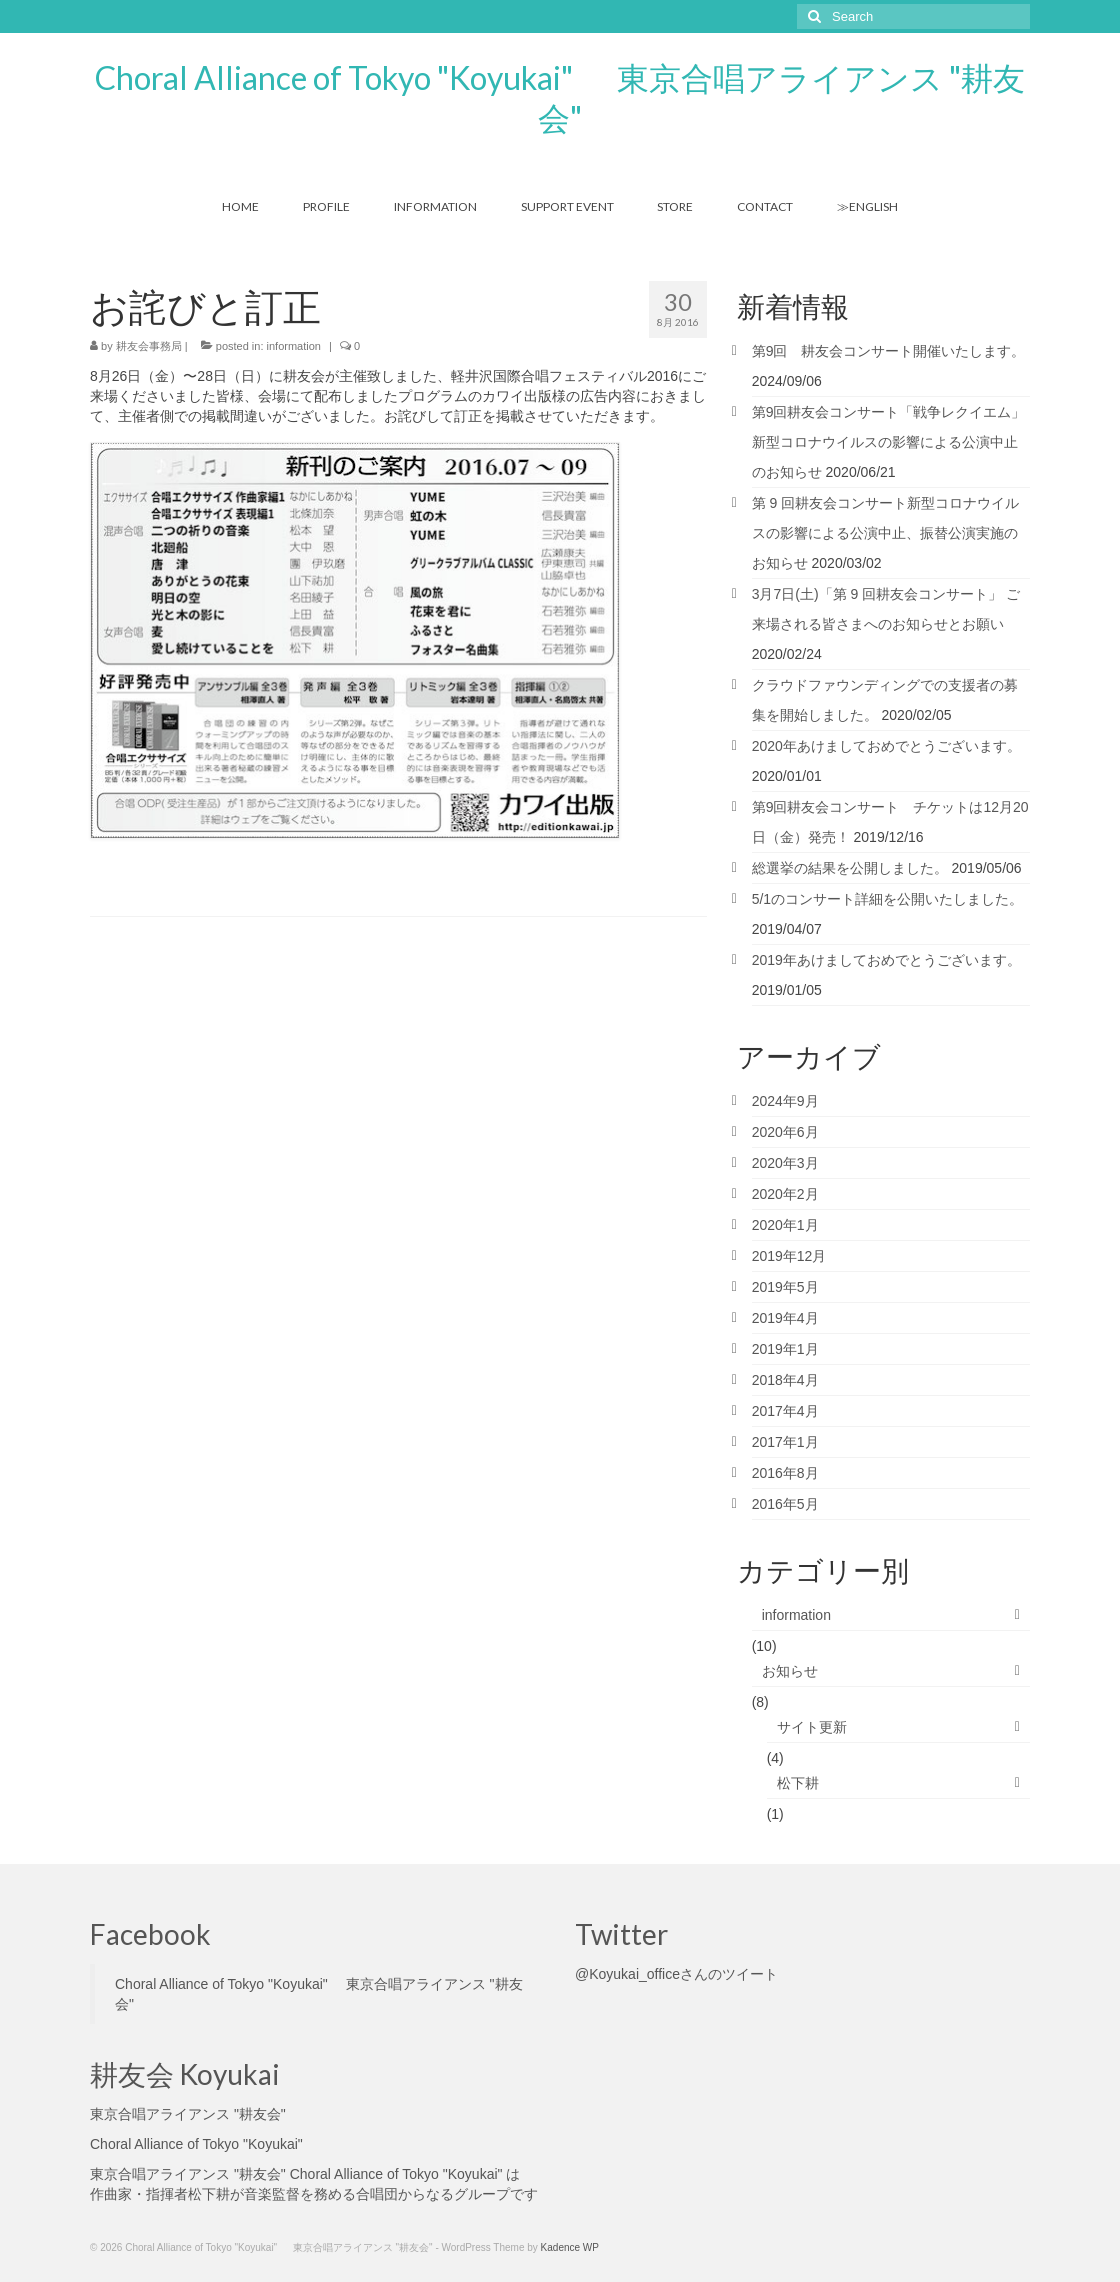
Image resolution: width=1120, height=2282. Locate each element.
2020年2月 (785, 1194)
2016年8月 (785, 1473)
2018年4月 (785, 1380)
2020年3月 (785, 1163)
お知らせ (790, 1671)
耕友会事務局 (149, 346)
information (294, 346)
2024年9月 (785, 1101)
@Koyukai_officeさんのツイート (676, 1974)
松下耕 (798, 1783)
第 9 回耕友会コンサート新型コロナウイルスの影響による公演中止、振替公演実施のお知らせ (886, 533)
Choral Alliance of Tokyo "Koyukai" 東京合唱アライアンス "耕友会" (560, 97)
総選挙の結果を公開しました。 (850, 868)
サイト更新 (812, 1727)
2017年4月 (785, 1411)
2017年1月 (785, 1442)
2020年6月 (785, 1132)
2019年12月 (789, 1256)
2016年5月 (785, 1504)
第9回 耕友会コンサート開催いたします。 (889, 351)
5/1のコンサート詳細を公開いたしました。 (887, 899)
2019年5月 (785, 1287)
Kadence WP (570, 2247)
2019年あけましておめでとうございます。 (886, 960)
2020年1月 (785, 1225)
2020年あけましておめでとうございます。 (886, 746)
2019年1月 (785, 1349)
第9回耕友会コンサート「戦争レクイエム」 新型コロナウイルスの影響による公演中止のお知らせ (889, 442)
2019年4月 (785, 1318)
